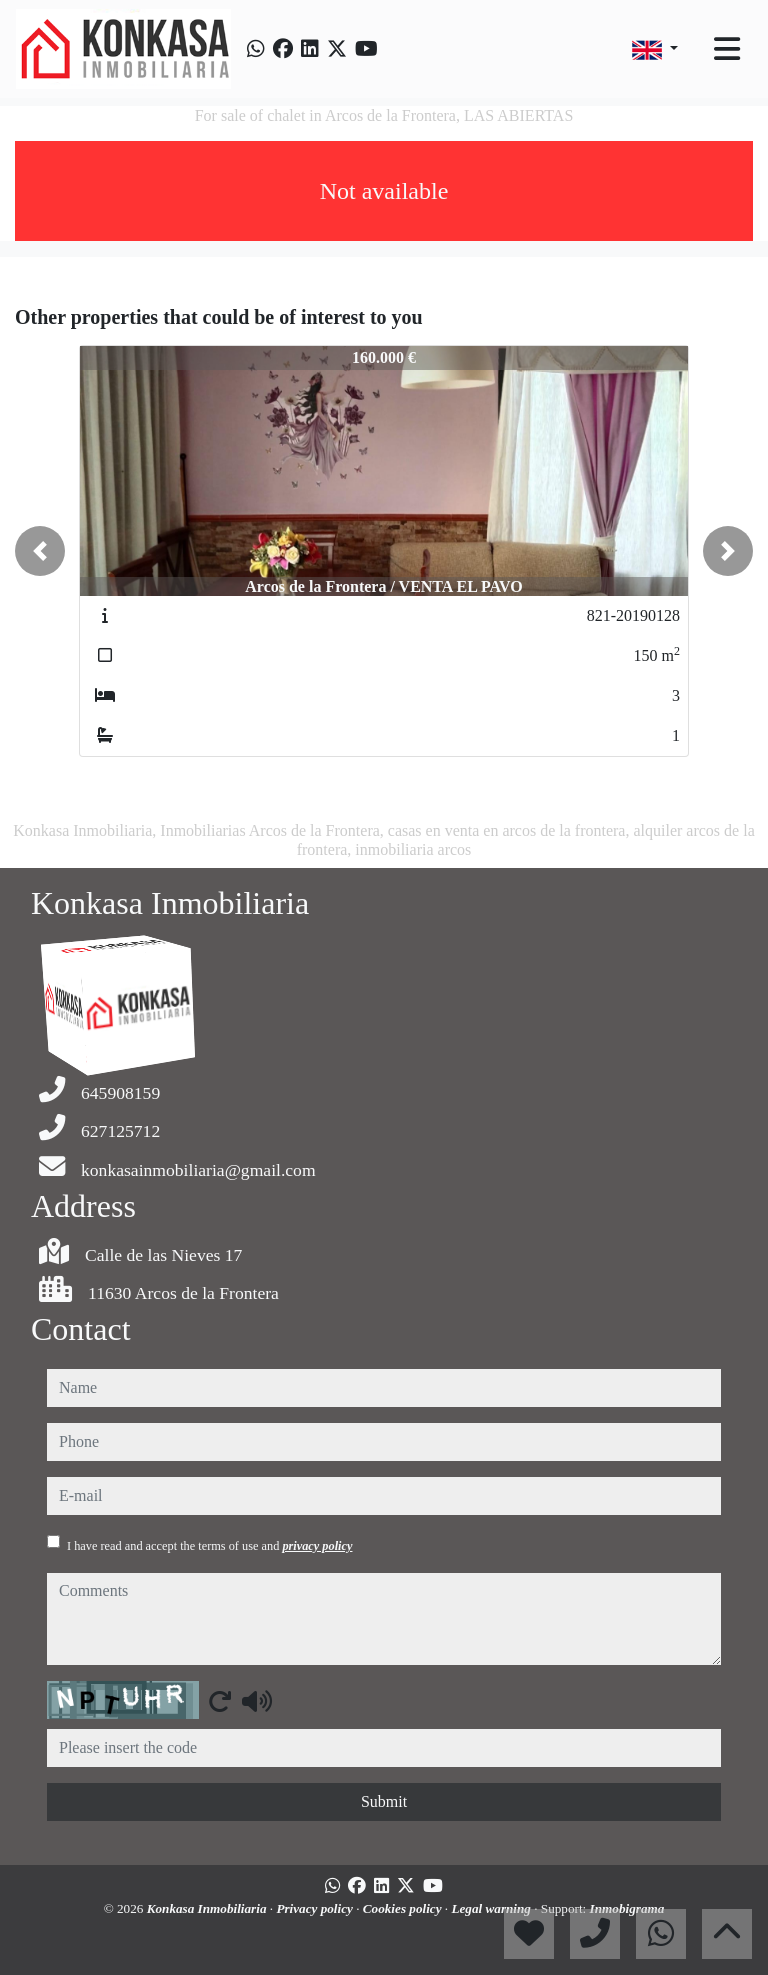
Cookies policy (404, 1908)
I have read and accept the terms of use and (209, 1546)
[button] (40, 551)
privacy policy (317, 1546)
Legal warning (492, 1908)
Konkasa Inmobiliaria (208, 1908)
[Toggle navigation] (727, 49)
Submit (384, 1801)
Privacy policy (316, 1908)
